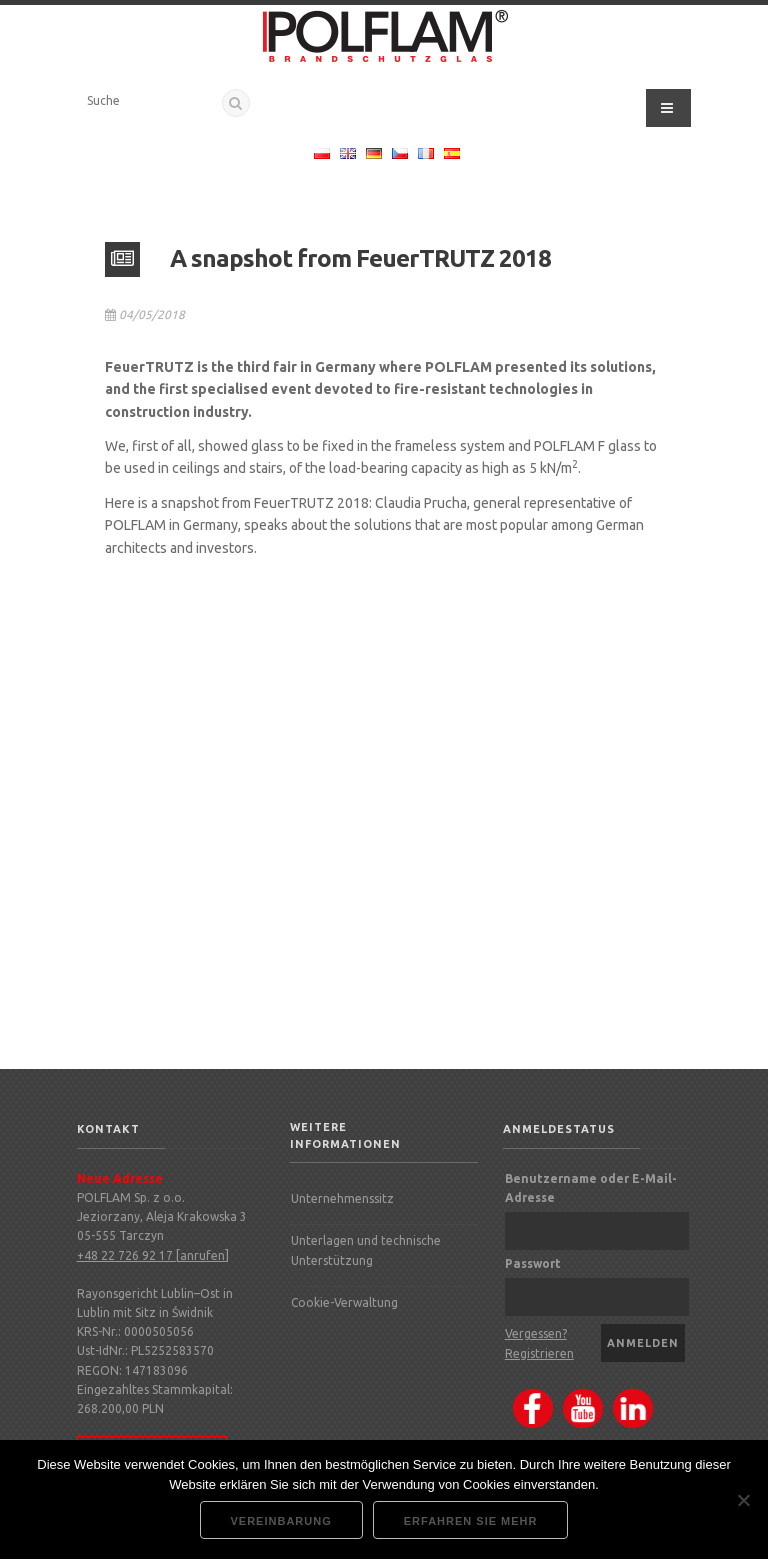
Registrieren (539, 1353)
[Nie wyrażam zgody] (743, 1500)
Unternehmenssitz (342, 1198)
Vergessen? (536, 1333)
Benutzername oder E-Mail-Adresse (591, 1188)
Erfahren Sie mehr (471, 1521)
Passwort (533, 1263)
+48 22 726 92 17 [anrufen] (153, 1255)
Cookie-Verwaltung (344, 1302)
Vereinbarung (281, 1521)
